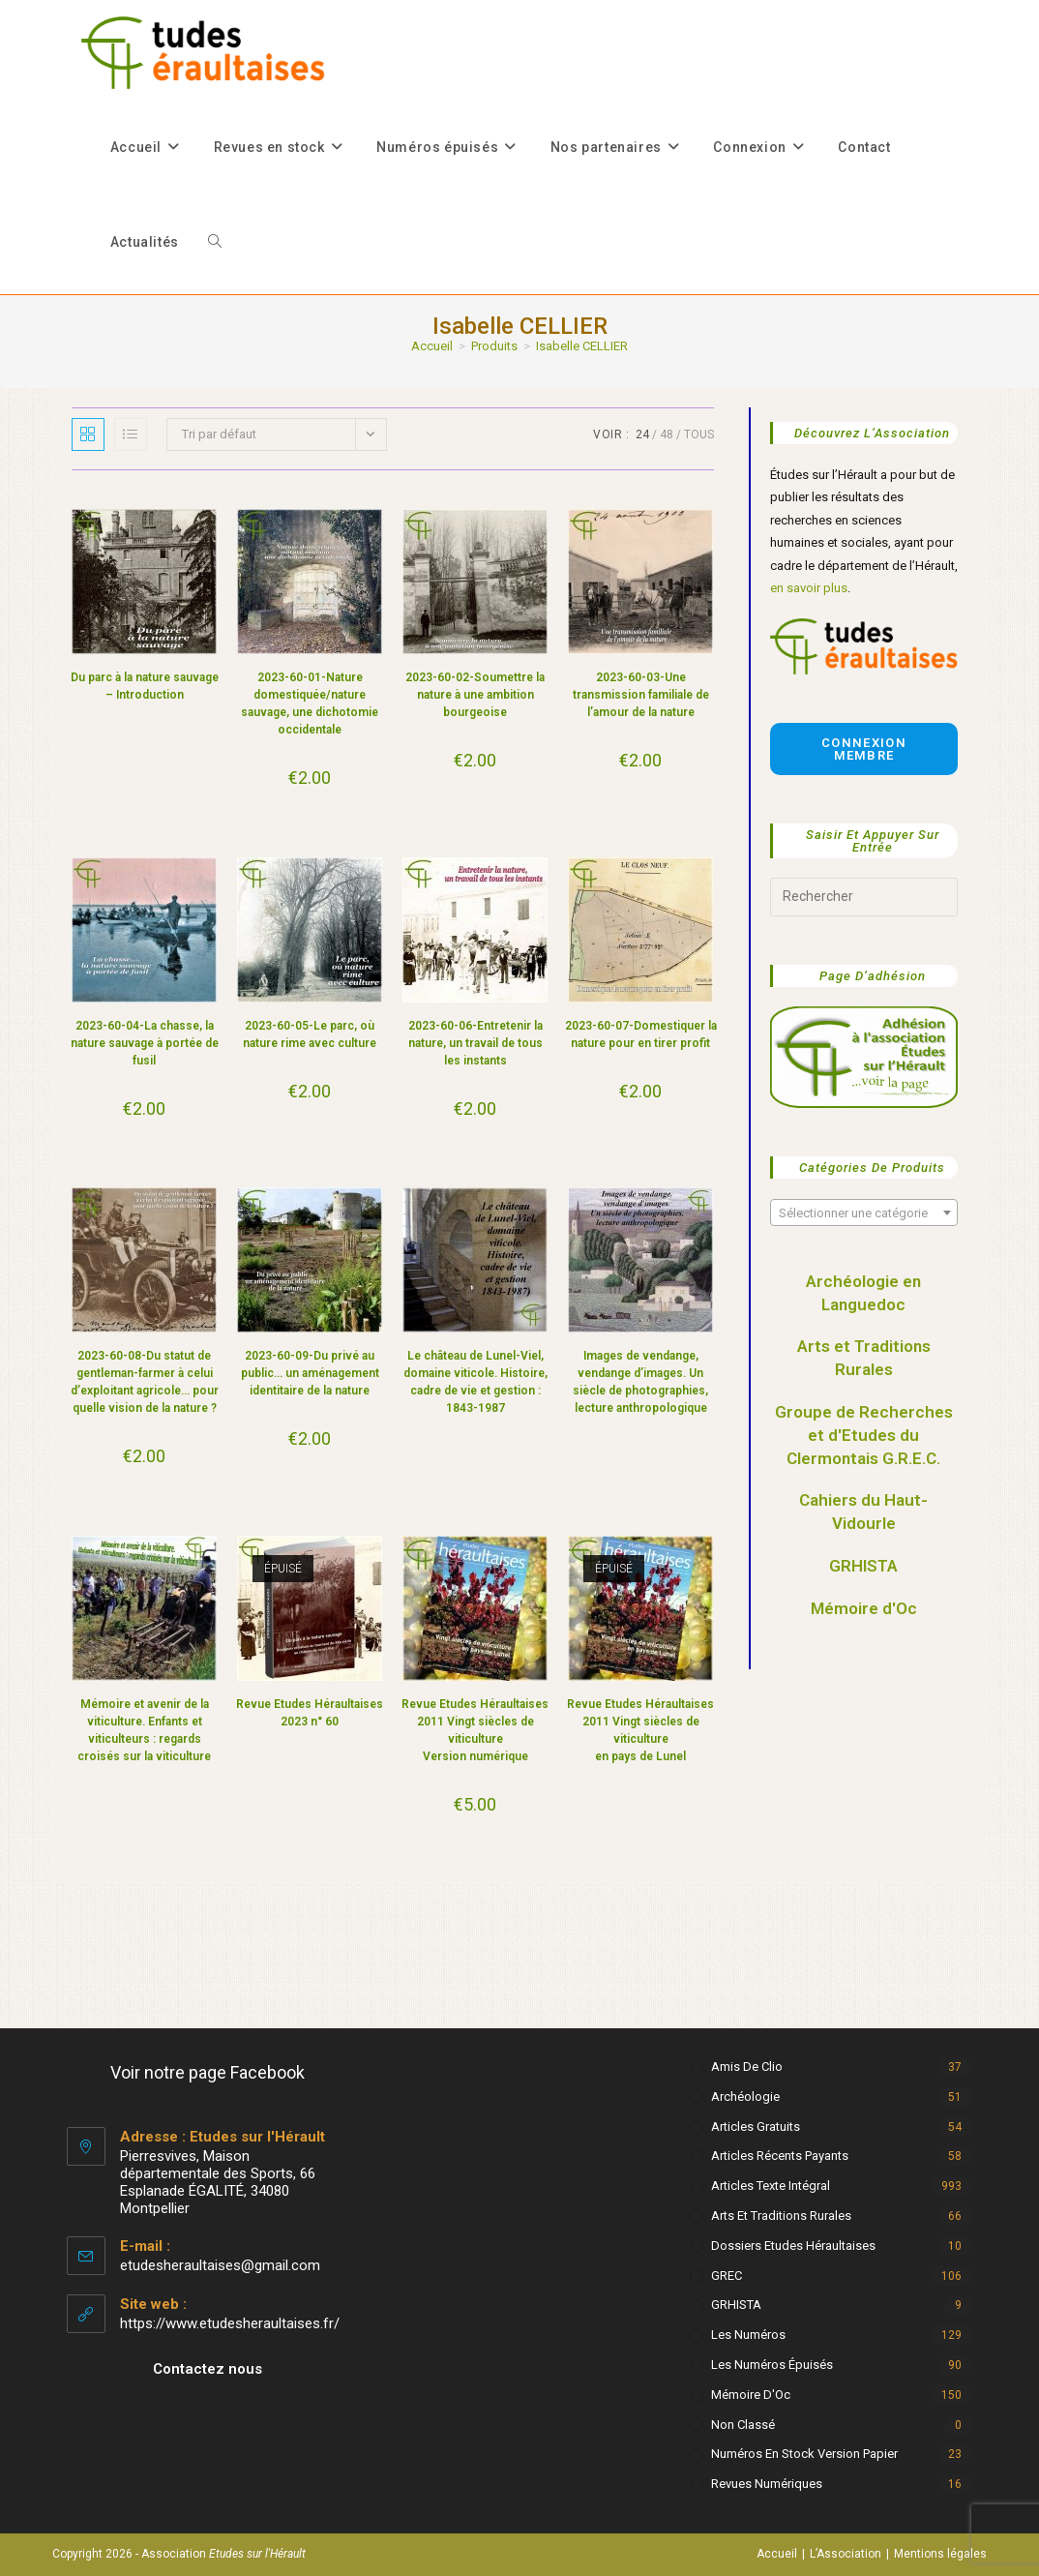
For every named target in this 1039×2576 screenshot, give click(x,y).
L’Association (845, 2554)
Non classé (743, 2424)
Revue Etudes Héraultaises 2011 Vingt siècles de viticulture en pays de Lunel (640, 1730)
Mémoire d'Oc (864, 1608)
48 (666, 434)
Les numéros (748, 2334)
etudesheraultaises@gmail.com (220, 2265)
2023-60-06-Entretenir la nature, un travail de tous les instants (475, 1043)
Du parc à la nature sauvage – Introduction (145, 686)
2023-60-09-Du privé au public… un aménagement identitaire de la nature (310, 1373)
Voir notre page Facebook (207, 2072)
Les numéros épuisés (772, 2364)
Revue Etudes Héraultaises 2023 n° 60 (309, 1712)
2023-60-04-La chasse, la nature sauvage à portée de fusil (145, 1043)
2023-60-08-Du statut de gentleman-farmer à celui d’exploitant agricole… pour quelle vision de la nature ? (145, 1382)
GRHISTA (863, 1565)
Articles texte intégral (770, 2185)
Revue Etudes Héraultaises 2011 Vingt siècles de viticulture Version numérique (475, 1730)
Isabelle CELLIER (582, 346)
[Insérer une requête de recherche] (864, 897)
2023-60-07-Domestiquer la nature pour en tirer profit (641, 1034)
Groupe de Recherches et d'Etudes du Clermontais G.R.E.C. (864, 1435)
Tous (699, 434)
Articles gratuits (755, 2126)
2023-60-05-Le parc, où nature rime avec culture (309, 1034)
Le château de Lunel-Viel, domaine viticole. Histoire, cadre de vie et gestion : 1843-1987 (475, 1382)
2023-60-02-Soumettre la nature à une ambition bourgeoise (475, 695)
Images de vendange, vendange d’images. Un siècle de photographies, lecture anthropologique (640, 1382)
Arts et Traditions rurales (781, 2215)
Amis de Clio (747, 2066)
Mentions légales (940, 2554)
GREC (726, 2275)
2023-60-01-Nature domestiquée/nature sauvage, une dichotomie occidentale (309, 703)
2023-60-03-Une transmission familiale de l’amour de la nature (641, 695)
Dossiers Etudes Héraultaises (793, 2245)
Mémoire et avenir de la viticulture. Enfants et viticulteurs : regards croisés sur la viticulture (144, 1730)
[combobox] (864, 1212)
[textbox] (864, 1213)
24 (642, 434)
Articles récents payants (779, 2155)
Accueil (777, 2554)
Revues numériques (766, 2483)
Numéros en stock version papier (804, 2453)
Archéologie (745, 2096)
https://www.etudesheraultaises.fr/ (230, 2323)
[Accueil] (432, 346)
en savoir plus (808, 588)
